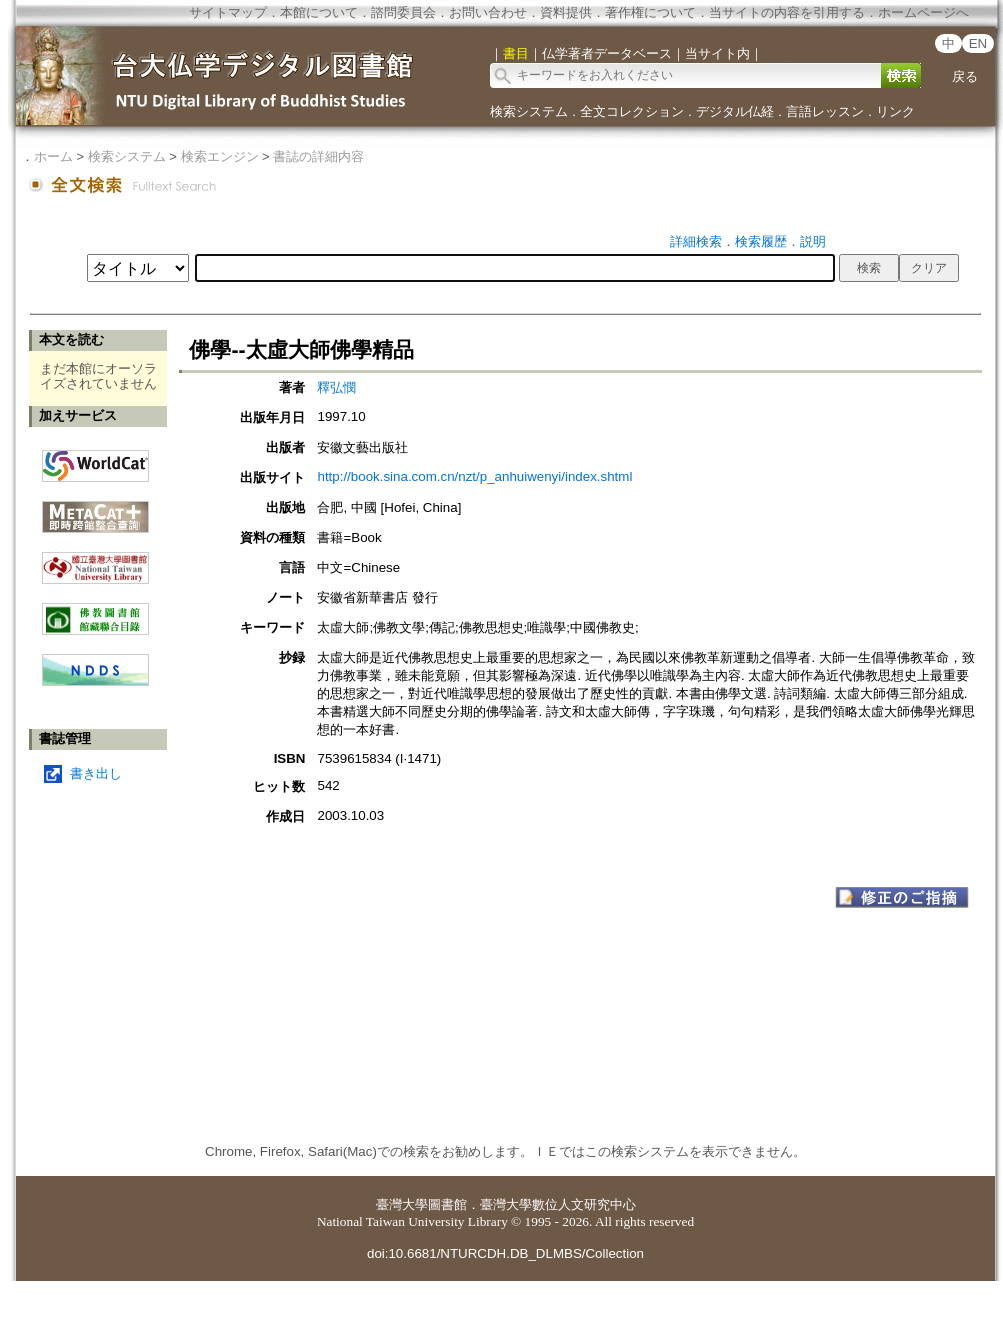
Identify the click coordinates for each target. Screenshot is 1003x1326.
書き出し (96, 773)
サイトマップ (228, 12)
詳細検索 (696, 241)
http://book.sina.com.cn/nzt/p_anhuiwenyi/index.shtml (474, 476)
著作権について (650, 12)
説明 (813, 241)
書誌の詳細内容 (318, 156)
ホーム (53, 156)
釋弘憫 (336, 387)
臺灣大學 (402, 1204)
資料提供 (566, 12)
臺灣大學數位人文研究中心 (558, 1204)
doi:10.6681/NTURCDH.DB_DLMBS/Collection (505, 1253)
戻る (965, 76)
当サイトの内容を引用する (787, 12)
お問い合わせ (488, 12)
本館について (319, 12)
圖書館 (447, 1204)
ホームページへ (923, 12)
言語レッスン (825, 111)
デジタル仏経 (735, 111)
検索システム (529, 111)
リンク (895, 111)
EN (978, 43)
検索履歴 (761, 241)
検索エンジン (220, 156)
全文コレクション (632, 111)
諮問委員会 (403, 12)
